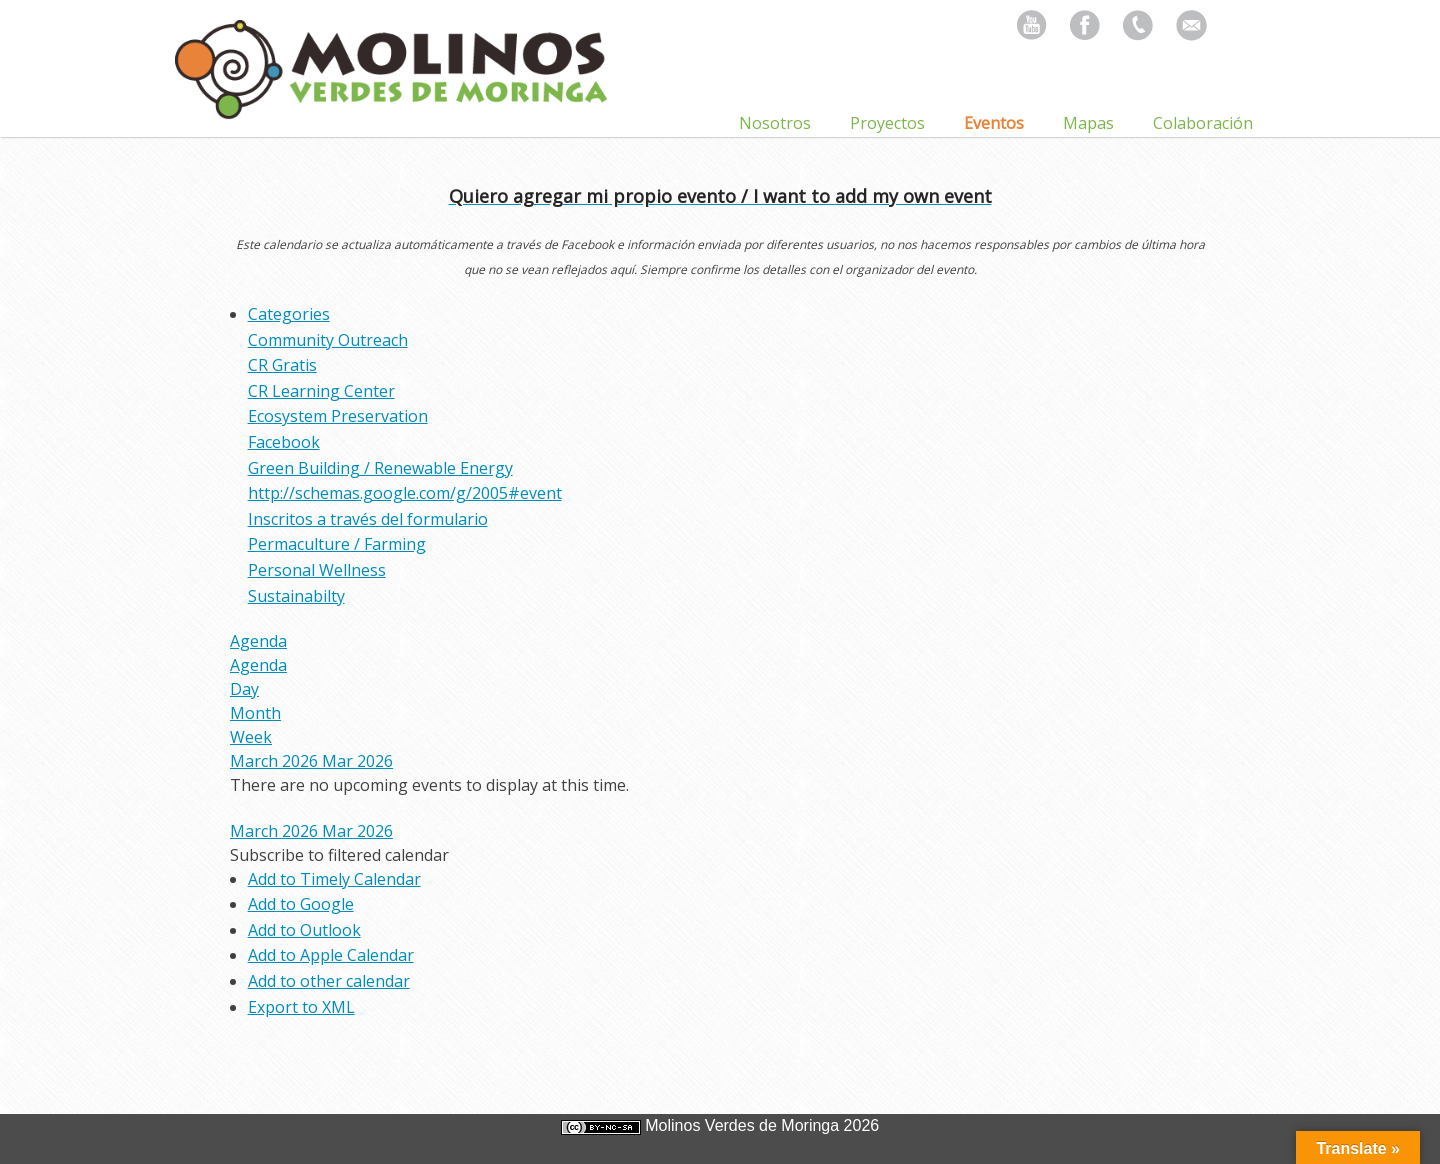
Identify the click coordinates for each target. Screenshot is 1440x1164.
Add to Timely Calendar (334, 879)
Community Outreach (328, 340)
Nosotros (775, 123)
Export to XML (301, 1007)
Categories (289, 314)
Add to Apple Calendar (331, 955)
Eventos (994, 123)
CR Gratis (282, 365)
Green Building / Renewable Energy (380, 468)
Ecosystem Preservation (338, 416)
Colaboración (1203, 123)
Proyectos (887, 123)
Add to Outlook (304, 930)
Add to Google (301, 904)
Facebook (284, 442)
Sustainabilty (296, 596)
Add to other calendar (329, 981)
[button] (339, 855)
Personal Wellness (317, 570)
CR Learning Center (321, 391)
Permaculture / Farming (337, 544)
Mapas (1088, 123)
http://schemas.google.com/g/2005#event (405, 493)
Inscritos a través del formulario (368, 519)
